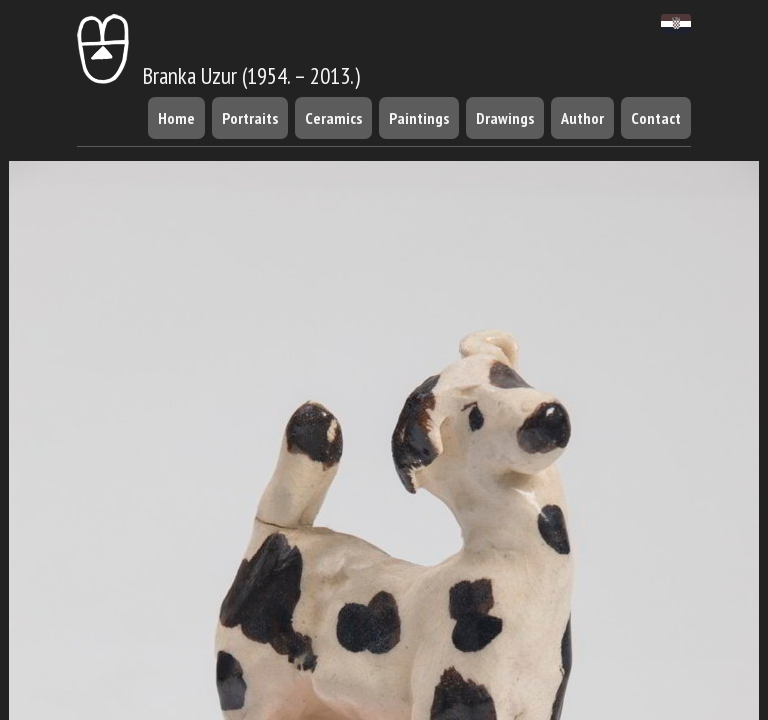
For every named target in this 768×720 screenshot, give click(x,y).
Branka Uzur (157, 75)
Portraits (250, 118)
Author (582, 118)
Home (176, 118)
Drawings (505, 118)
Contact (656, 118)
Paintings (419, 118)
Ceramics (333, 118)
